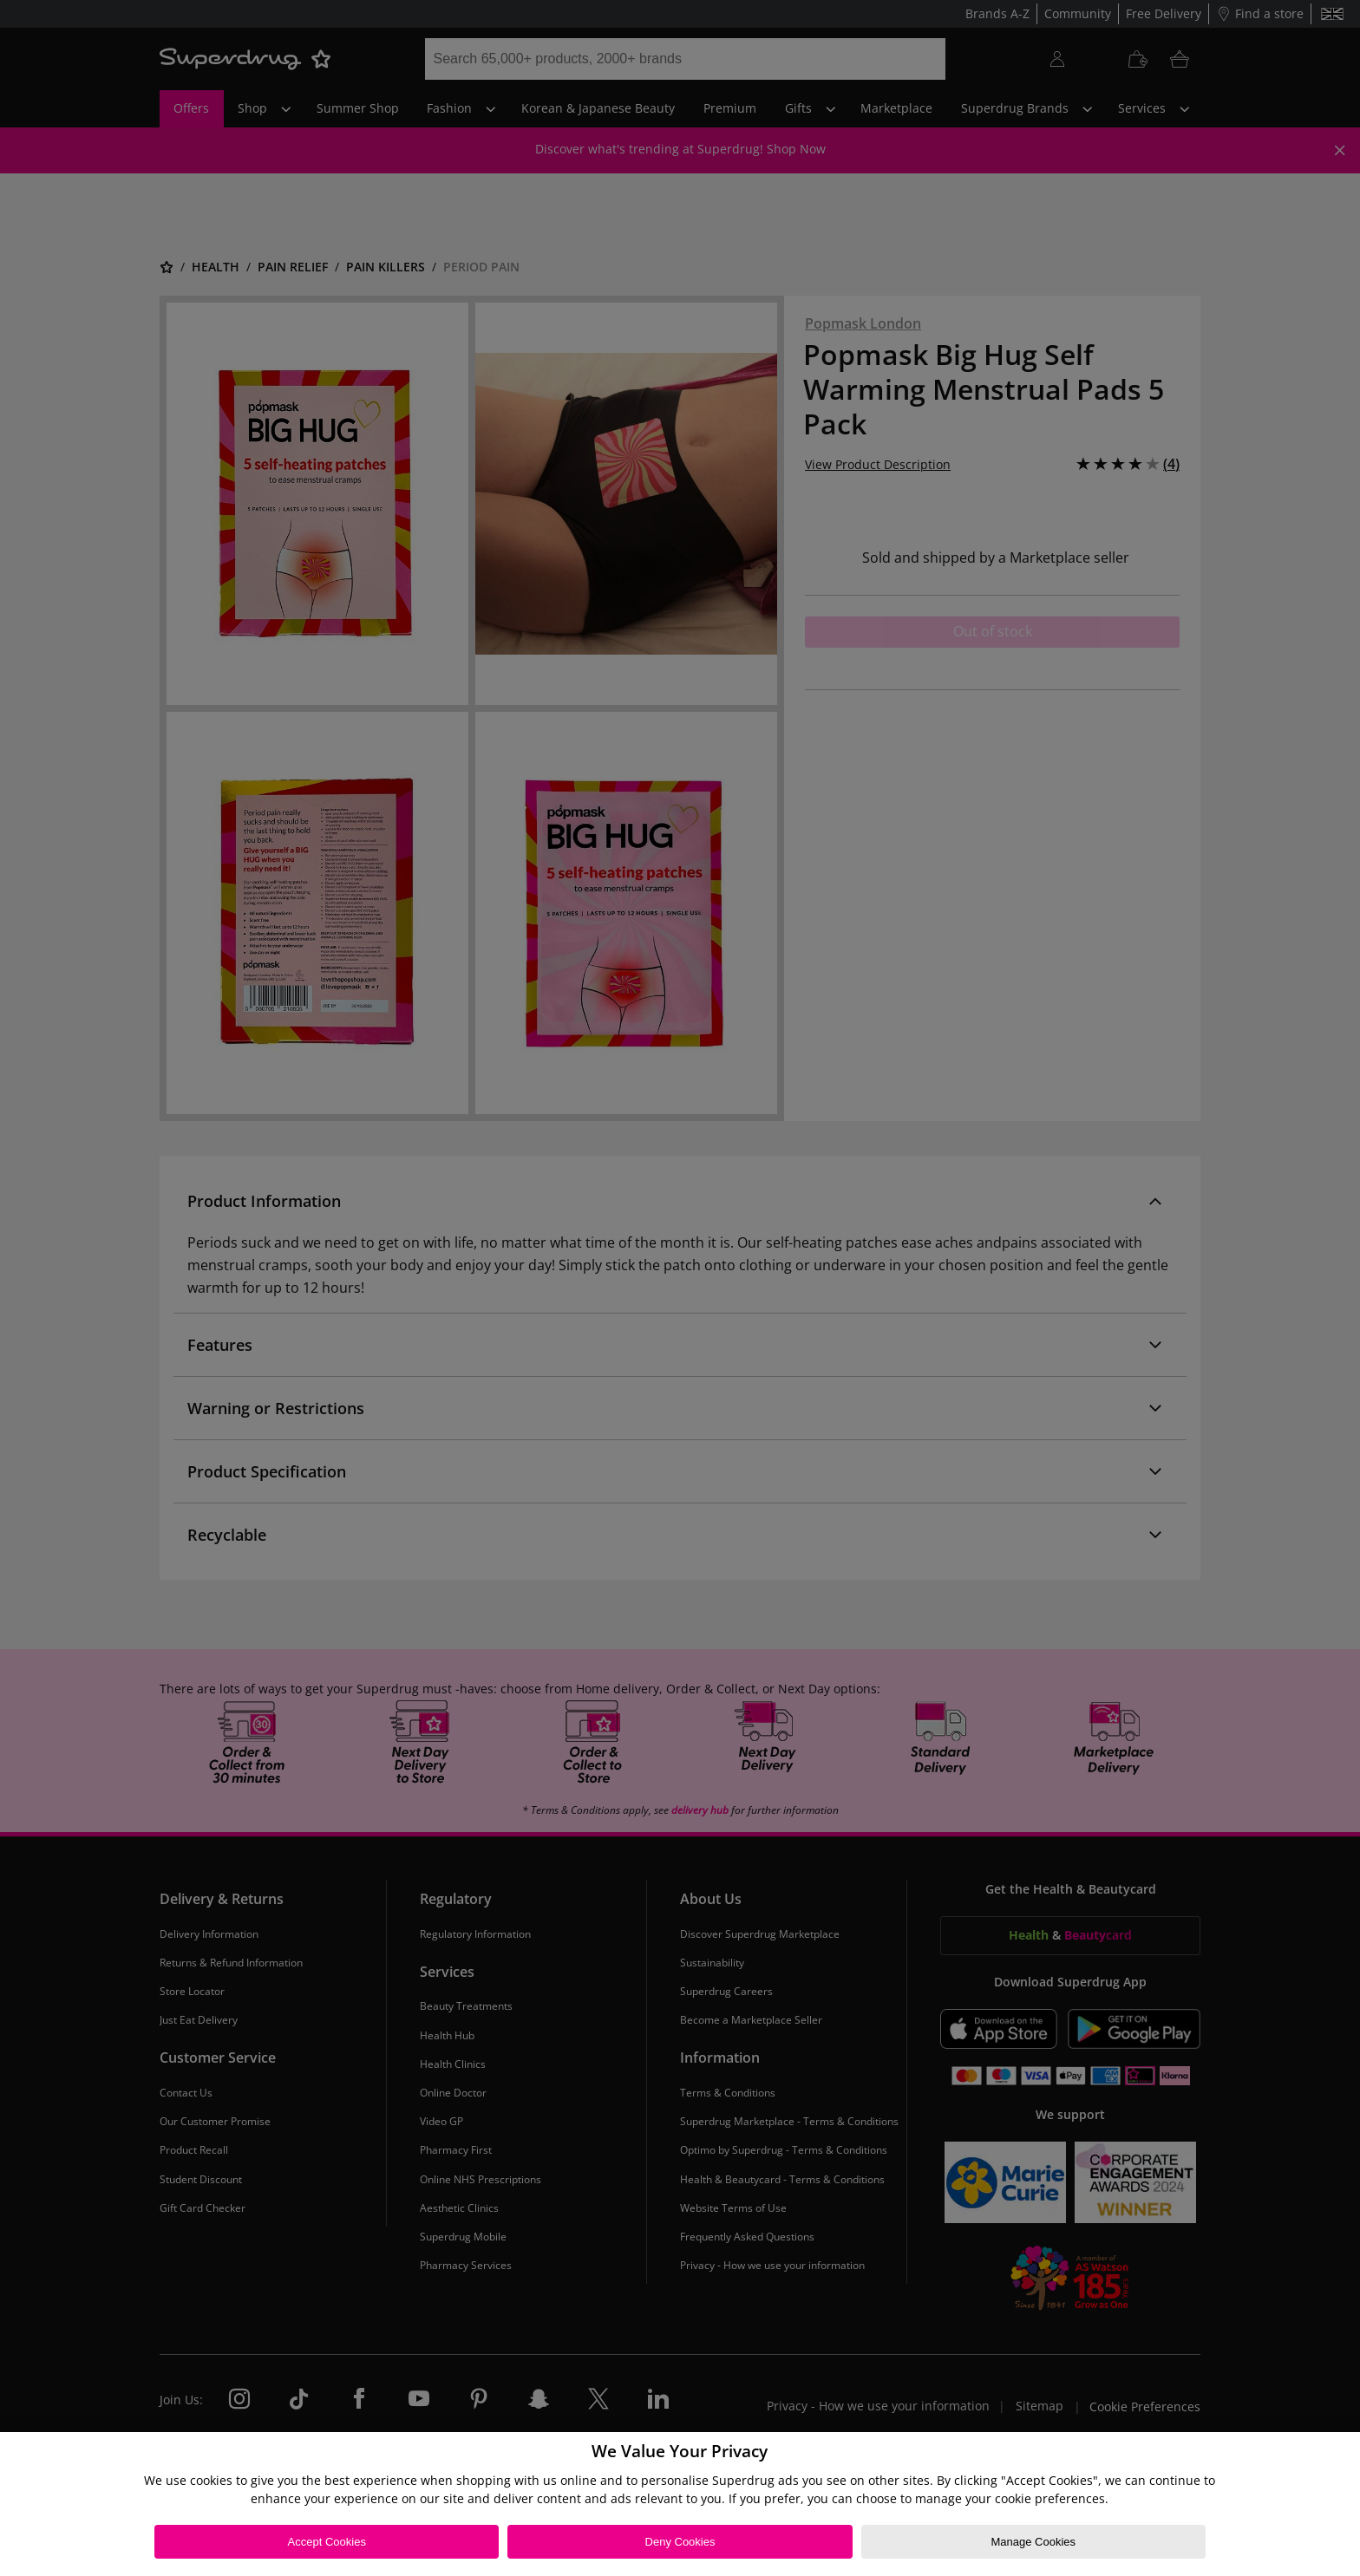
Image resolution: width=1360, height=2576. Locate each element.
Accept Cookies (327, 2541)
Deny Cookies (680, 2541)
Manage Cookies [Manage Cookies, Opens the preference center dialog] (1033, 2541)
